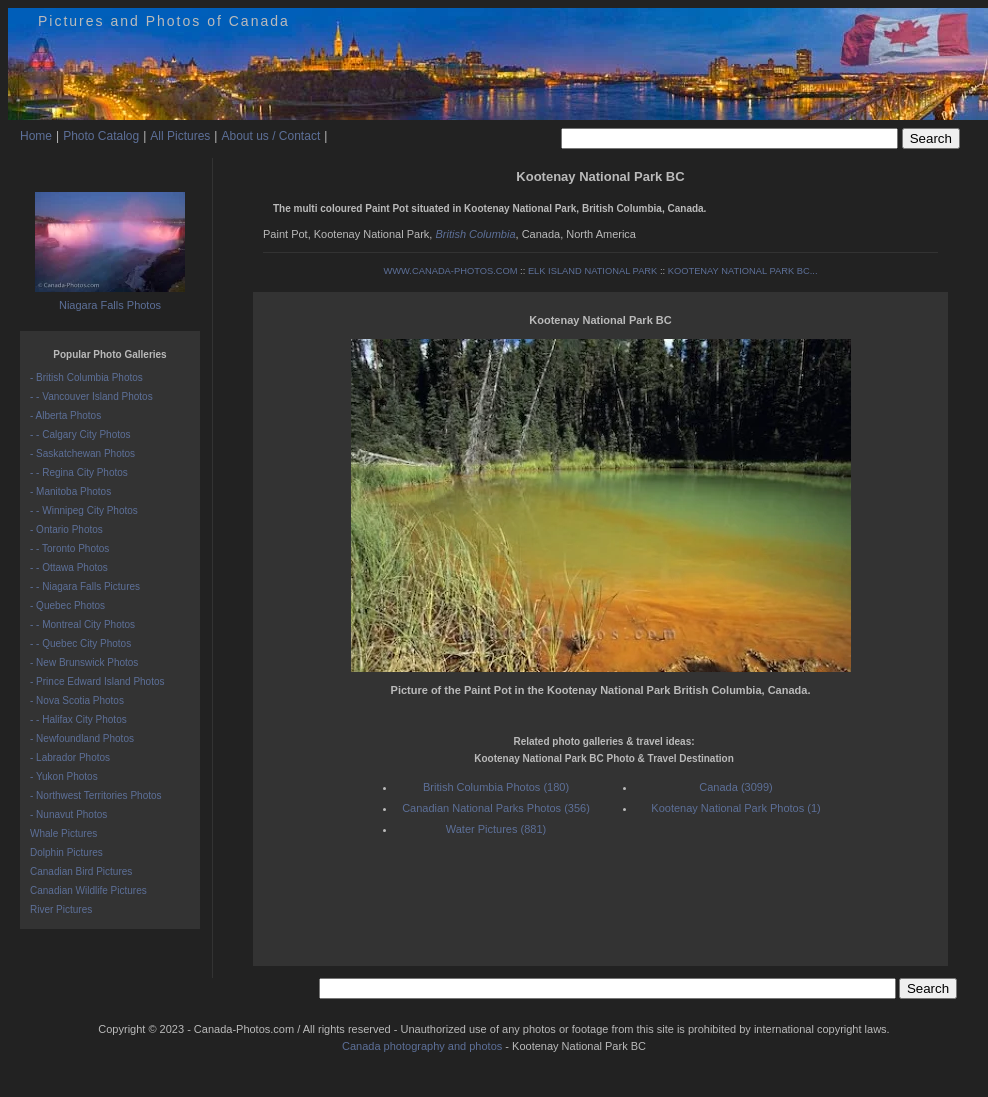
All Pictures (180, 136)
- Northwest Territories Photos (96, 795)
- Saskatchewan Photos (82, 453)
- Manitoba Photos (70, 491)
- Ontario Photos (66, 529)
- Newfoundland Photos (82, 738)
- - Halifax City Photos (78, 719)
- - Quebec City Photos (80, 643)
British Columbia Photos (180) (496, 787)
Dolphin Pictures (66, 852)
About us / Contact (270, 136)
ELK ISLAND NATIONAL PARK (592, 271)
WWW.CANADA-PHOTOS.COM (450, 271)
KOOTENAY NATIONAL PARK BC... (743, 271)
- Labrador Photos (70, 757)
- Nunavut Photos (68, 814)
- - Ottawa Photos (69, 567)
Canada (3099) (735, 787)
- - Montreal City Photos (82, 624)
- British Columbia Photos (86, 377)
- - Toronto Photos (69, 548)
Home (36, 136)
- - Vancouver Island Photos (91, 396)
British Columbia (475, 234)
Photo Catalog (101, 136)
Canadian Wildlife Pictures (88, 890)
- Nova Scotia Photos (77, 700)
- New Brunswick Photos (84, 662)
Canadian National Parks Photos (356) (496, 808)
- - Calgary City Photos (80, 434)
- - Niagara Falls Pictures (85, 586)
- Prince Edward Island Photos (97, 681)
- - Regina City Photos (79, 472)
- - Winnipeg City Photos (84, 510)
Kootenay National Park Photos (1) (735, 808)
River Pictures (61, 909)
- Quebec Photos (67, 605)
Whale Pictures (63, 833)
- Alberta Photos (65, 415)
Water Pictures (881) (496, 829)
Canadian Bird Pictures (81, 871)
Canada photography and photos (422, 1046)
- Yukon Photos (64, 776)
